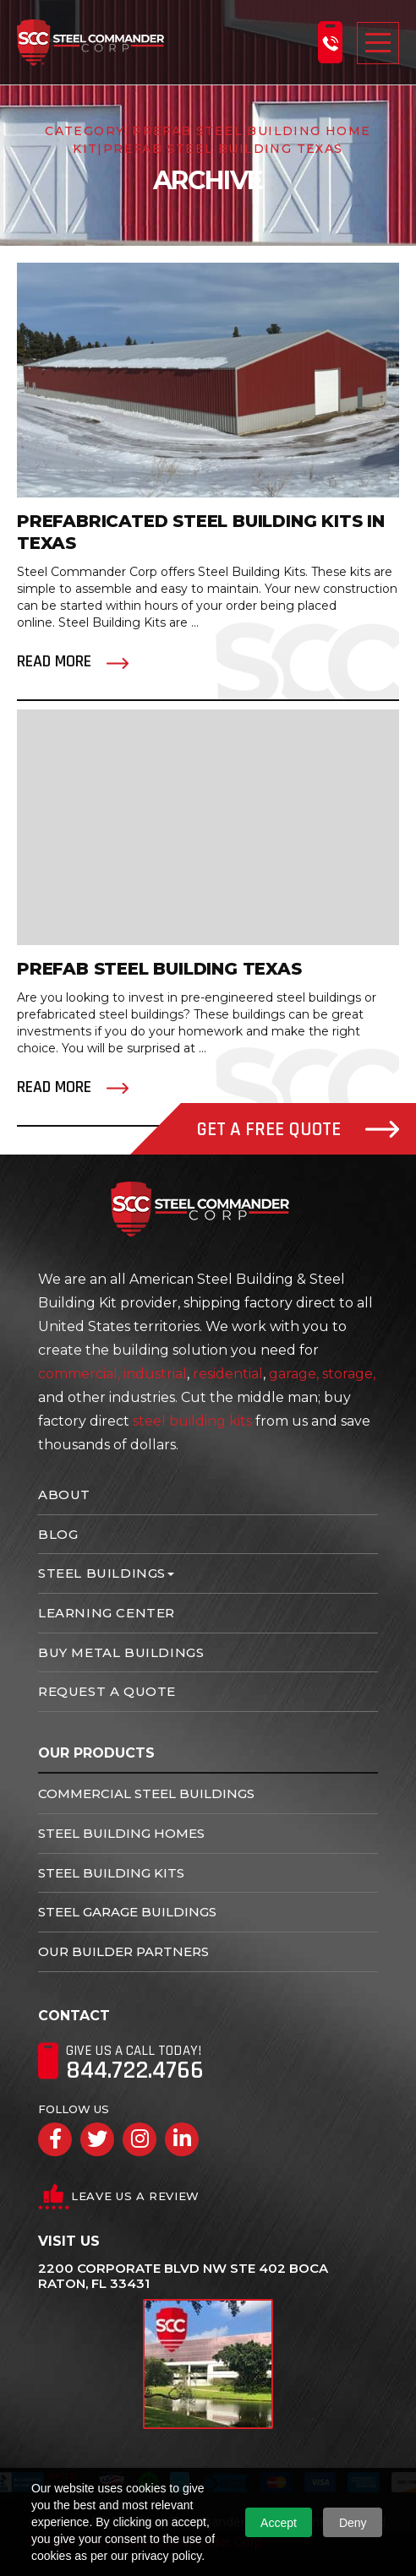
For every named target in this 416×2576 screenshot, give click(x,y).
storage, (348, 1374)
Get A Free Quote (298, 1129)
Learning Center (106, 1613)
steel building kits (192, 1421)
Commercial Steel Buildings (146, 1793)
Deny (353, 2523)
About (64, 1494)
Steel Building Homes (121, 1833)
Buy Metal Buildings (121, 1652)
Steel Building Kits (111, 1873)
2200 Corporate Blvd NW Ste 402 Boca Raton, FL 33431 (183, 2276)
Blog (58, 1534)
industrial (155, 1374)
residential (228, 1374)
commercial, (79, 1374)
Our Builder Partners (123, 1951)
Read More (54, 661)
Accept (278, 2523)
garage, (294, 1374)
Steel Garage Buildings (127, 1912)
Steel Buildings (102, 1573)
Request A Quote (107, 1691)
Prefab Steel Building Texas (159, 969)
